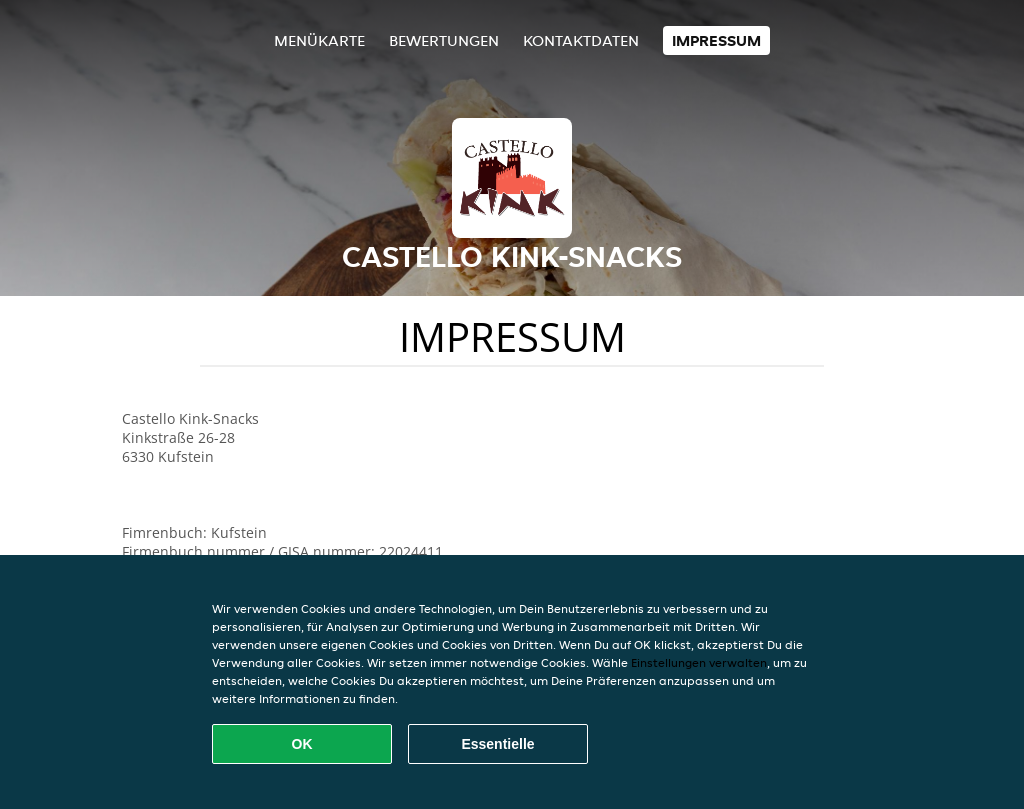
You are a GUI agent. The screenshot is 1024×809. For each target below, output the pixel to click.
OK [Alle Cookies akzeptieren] (302, 744)
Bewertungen (444, 40)
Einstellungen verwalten (699, 662)
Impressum (716, 40)
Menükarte (319, 40)
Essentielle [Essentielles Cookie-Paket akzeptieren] (497, 744)
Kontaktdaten (581, 40)
